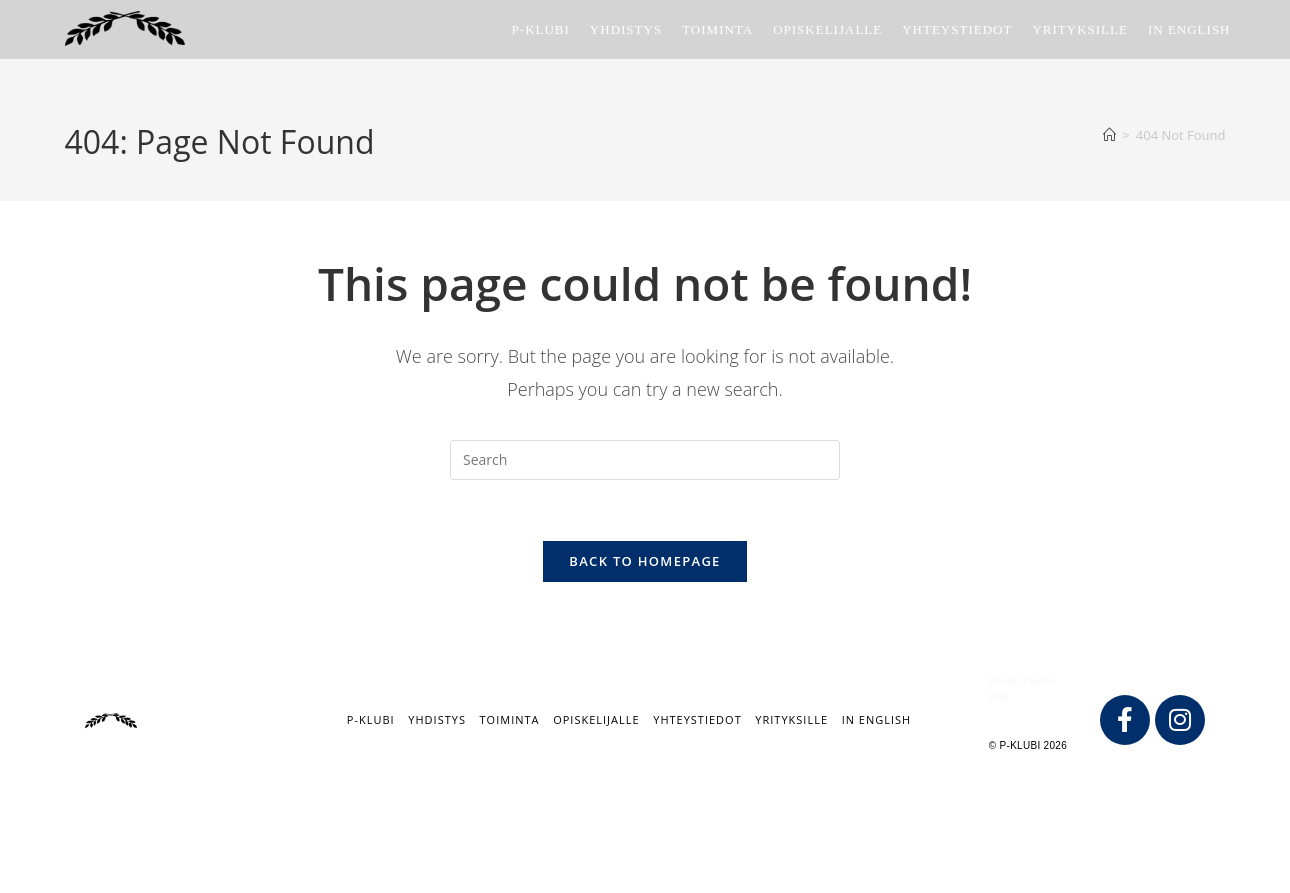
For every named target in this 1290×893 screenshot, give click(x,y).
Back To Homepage (644, 561)
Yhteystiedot (697, 719)
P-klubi (371, 719)
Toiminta (510, 719)
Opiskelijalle (596, 719)
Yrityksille (791, 719)
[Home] (1109, 135)
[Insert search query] (645, 460)
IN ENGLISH (877, 719)
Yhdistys (437, 719)
